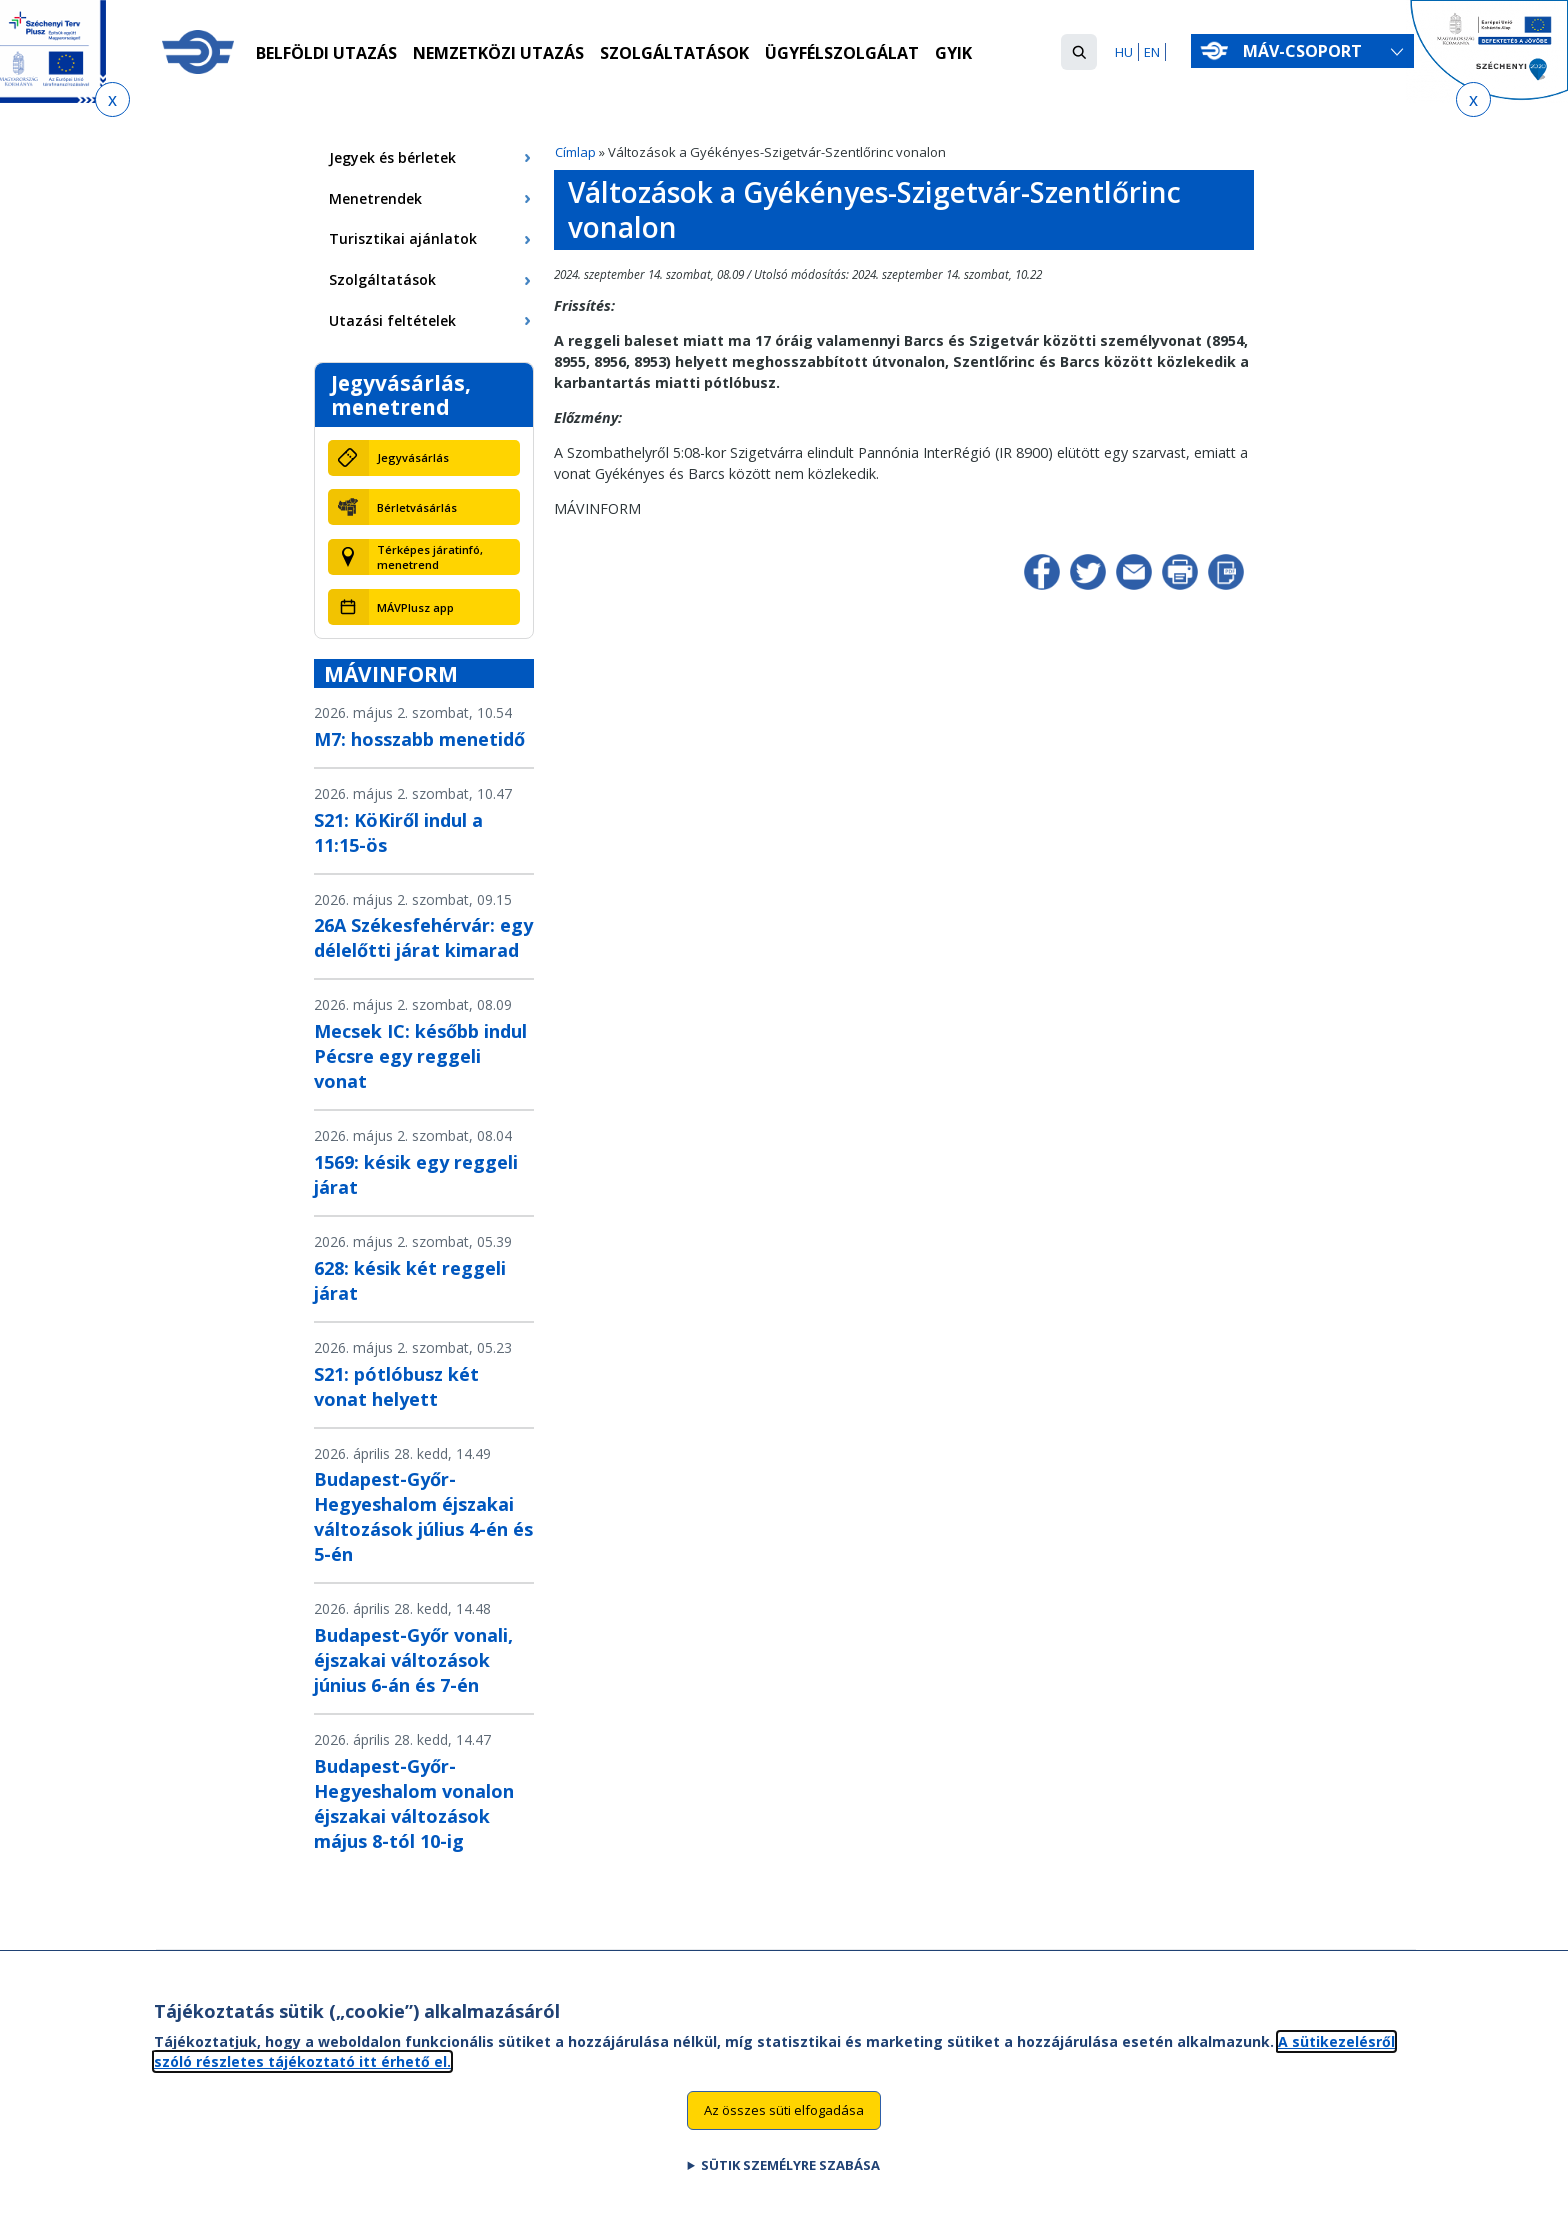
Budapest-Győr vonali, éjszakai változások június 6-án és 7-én (413, 1660)
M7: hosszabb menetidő (419, 739)
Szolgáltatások (674, 53)
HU (1124, 52)
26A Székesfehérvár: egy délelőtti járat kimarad (423, 937)
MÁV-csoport (1306, 51)
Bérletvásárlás (417, 507)
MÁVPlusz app (415, 607)
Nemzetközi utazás (498, 53)
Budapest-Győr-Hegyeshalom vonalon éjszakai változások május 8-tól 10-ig (414, 1803)
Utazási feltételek (392, 320)
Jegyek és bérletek (392, 157)
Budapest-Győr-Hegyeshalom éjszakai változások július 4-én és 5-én (423, 1516)
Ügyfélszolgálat (842, 53)
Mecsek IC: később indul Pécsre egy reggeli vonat (420, 1056)
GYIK (953, 53)
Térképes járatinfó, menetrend (430, 557)
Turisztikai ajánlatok (403, 238)
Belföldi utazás (326, 53)
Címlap (575, 152)
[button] (1079, 52)
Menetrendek (375, 198)
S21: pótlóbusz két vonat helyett (396, 1386)
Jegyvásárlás (413, 457)
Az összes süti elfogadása (784, 2119)
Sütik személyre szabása (790, 2174)
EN (1152, 52)
